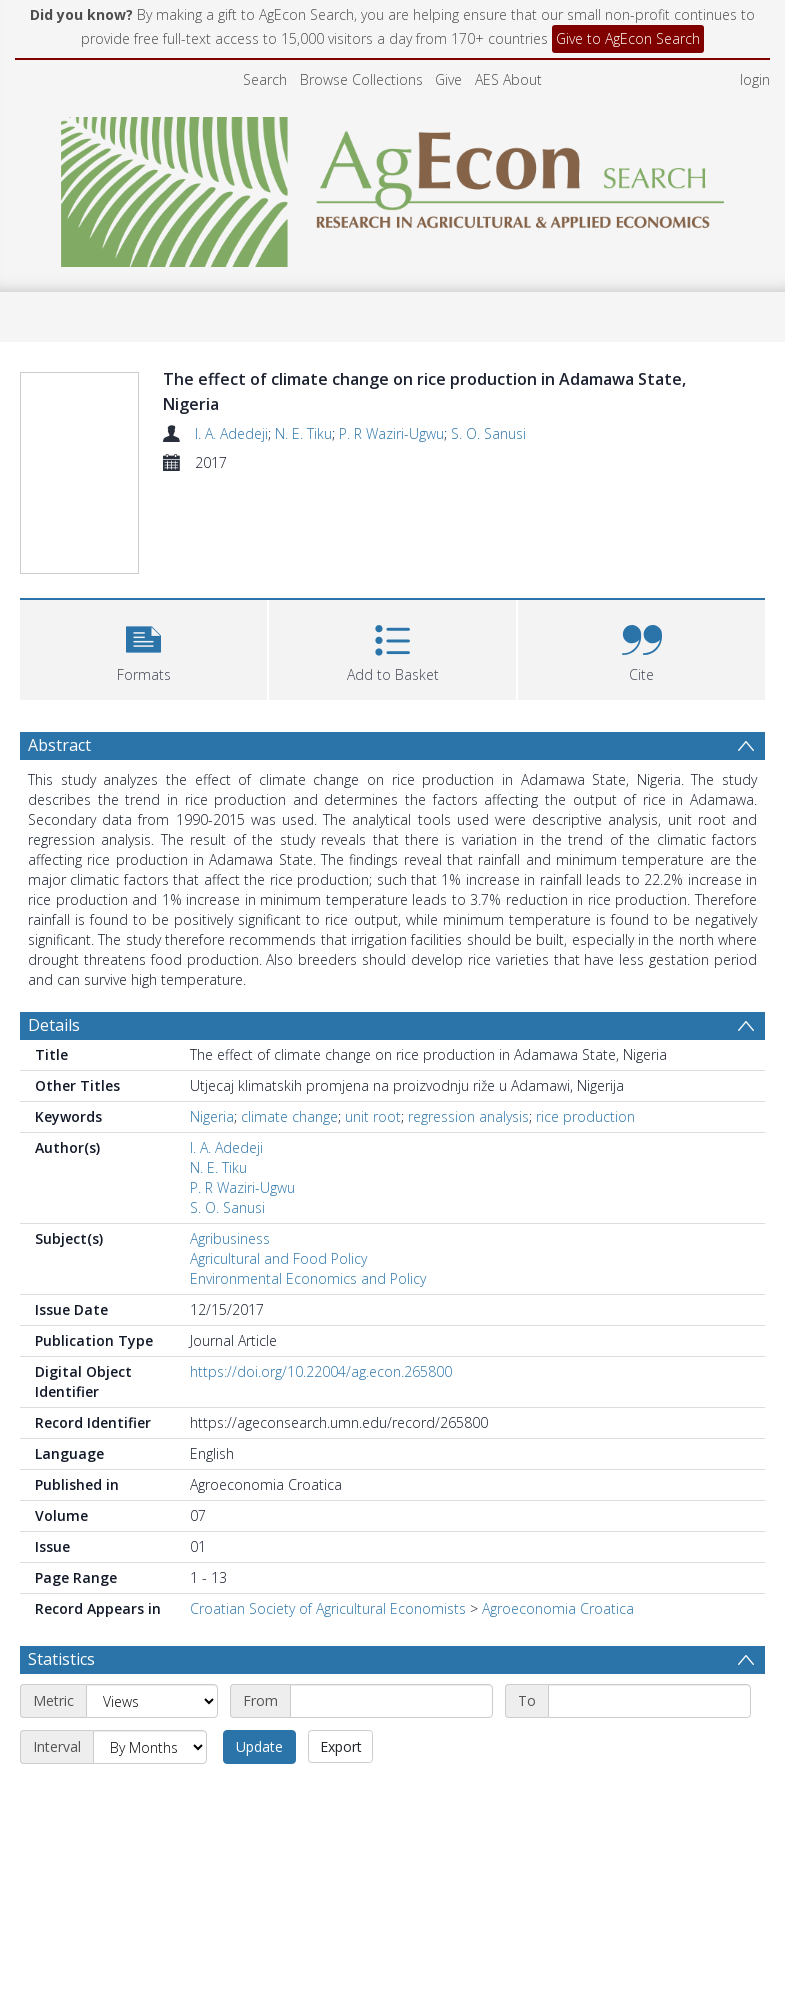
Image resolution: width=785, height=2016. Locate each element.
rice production (585, 1116)
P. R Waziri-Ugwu (391, 433)
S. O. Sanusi (488, 433)
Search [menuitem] (265, 79)
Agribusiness (230, 1238)
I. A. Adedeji (231, 433)
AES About (508, 79)
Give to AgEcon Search (628, 38)
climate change (289, 1116)
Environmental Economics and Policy (308, 1278)
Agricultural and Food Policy (278, 1258)
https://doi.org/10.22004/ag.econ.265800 (321, 1371)
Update (259, 1746)
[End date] (649, 1701)
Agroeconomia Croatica (558, 1608)
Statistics (61, 1659)
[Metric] (152, 1701)
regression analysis (468, 1116)
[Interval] (150, 1747)
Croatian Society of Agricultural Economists (328, 1608)
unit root (373, 1116)
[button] (143, 647)
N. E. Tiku (303, 433)
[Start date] (391, 1701)
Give (448, 79)
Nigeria (212, 1116)
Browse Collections (361, 79)
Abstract (59, 745)
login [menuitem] (755, 79)
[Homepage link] (392, 186)
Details (54, 1025)
